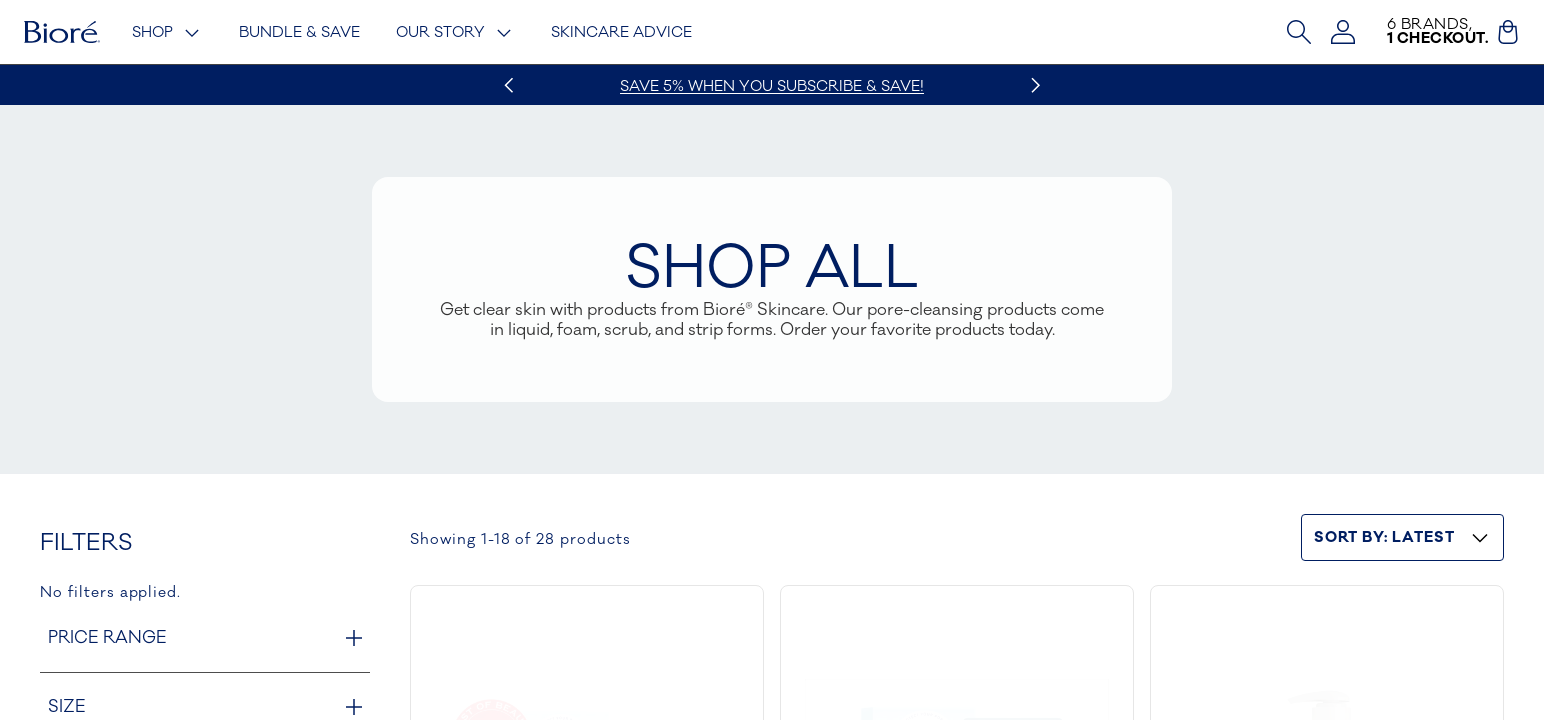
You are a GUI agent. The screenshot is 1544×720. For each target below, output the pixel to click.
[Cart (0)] (1508, 32)
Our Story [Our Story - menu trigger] (455, 33)
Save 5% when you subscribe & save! (772, 86)
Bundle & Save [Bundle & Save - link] (299, 32)
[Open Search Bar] (1299, 32)
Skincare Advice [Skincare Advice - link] (621, 32)
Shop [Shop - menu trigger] (167, 33)
